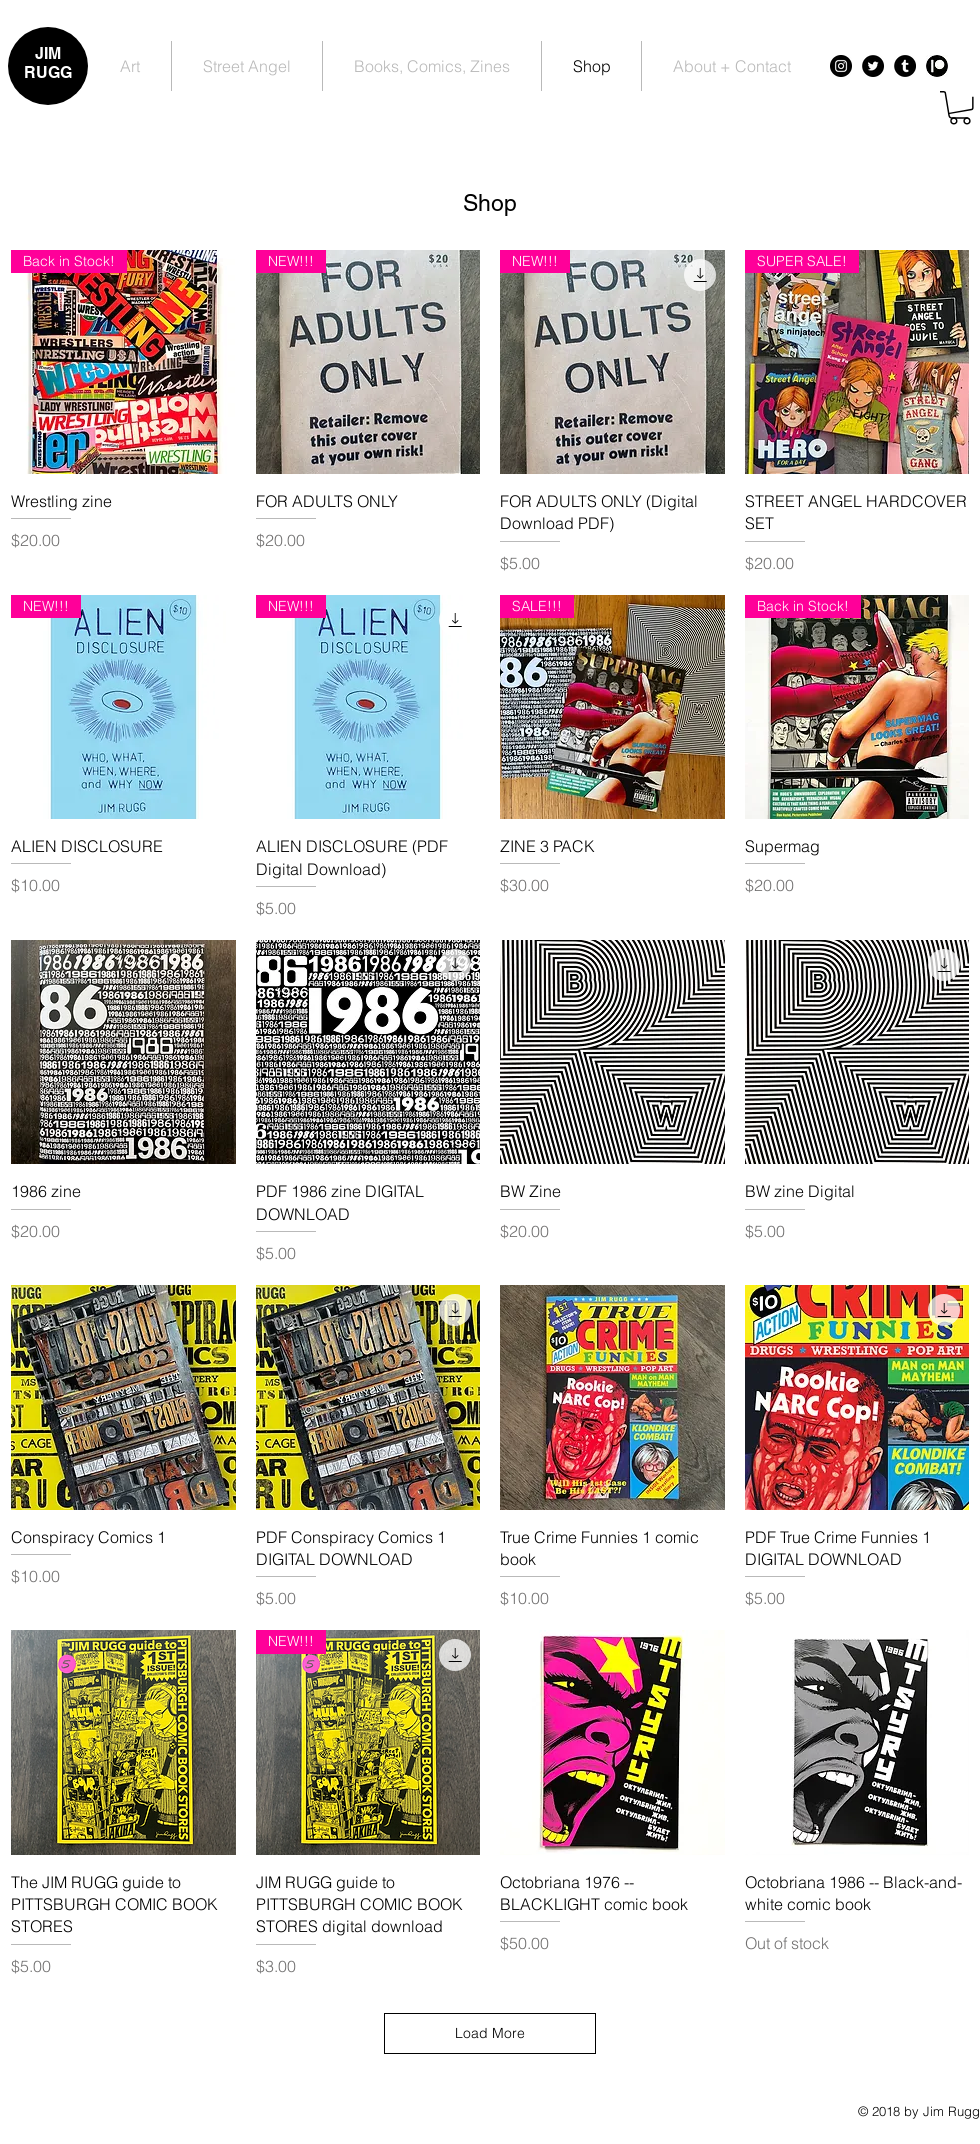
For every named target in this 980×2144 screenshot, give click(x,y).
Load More (490, 2033)
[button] (960, 108)
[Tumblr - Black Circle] (905, 66)
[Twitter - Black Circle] (873, 66)
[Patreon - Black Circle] (937, 66)
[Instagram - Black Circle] (841, 66)
